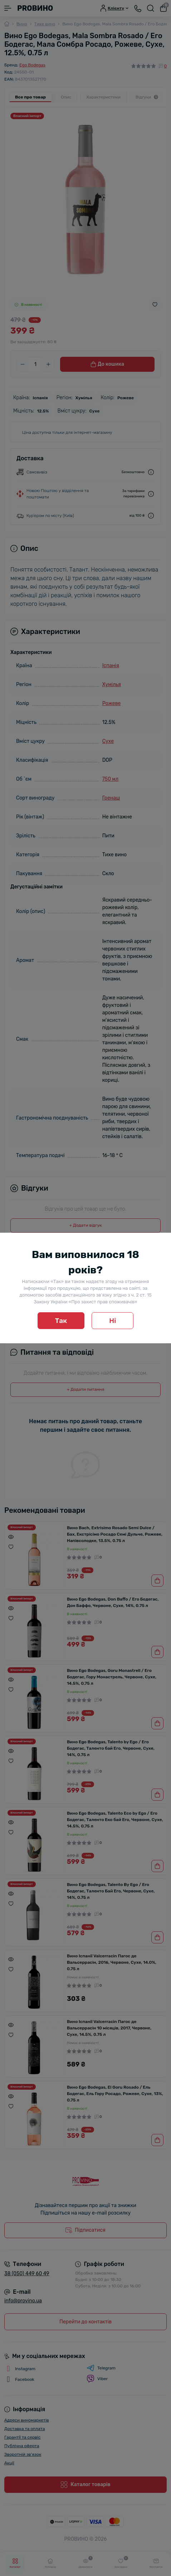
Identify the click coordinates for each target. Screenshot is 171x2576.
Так (61, 1321)
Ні (112, 1321)
